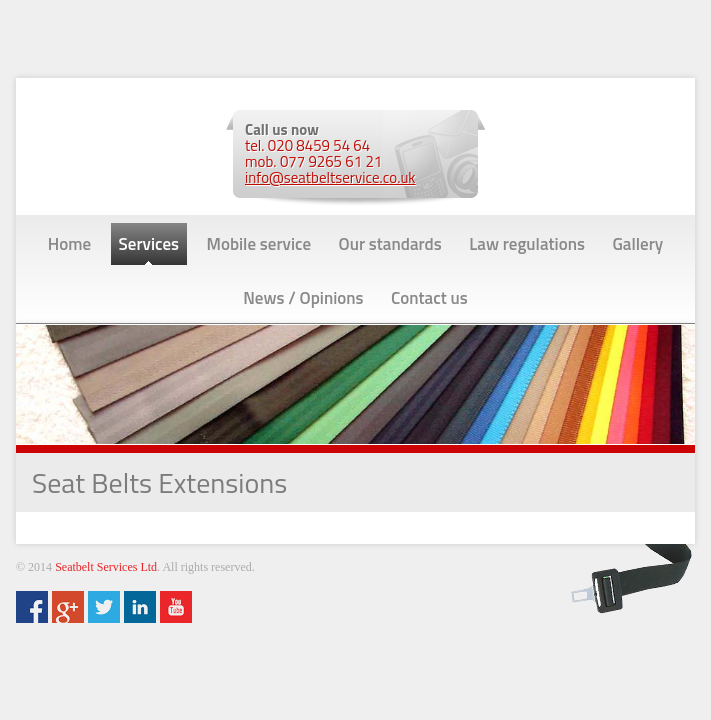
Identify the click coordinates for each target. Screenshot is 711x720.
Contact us (429, 298)
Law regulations (527, 244)
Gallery (637, 244)
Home (69, 244)
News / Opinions (303, 298)
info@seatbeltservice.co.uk (330, 177)
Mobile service (259, 244)
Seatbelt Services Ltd (106, 567)
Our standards (390, 244)
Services (149, 244)
